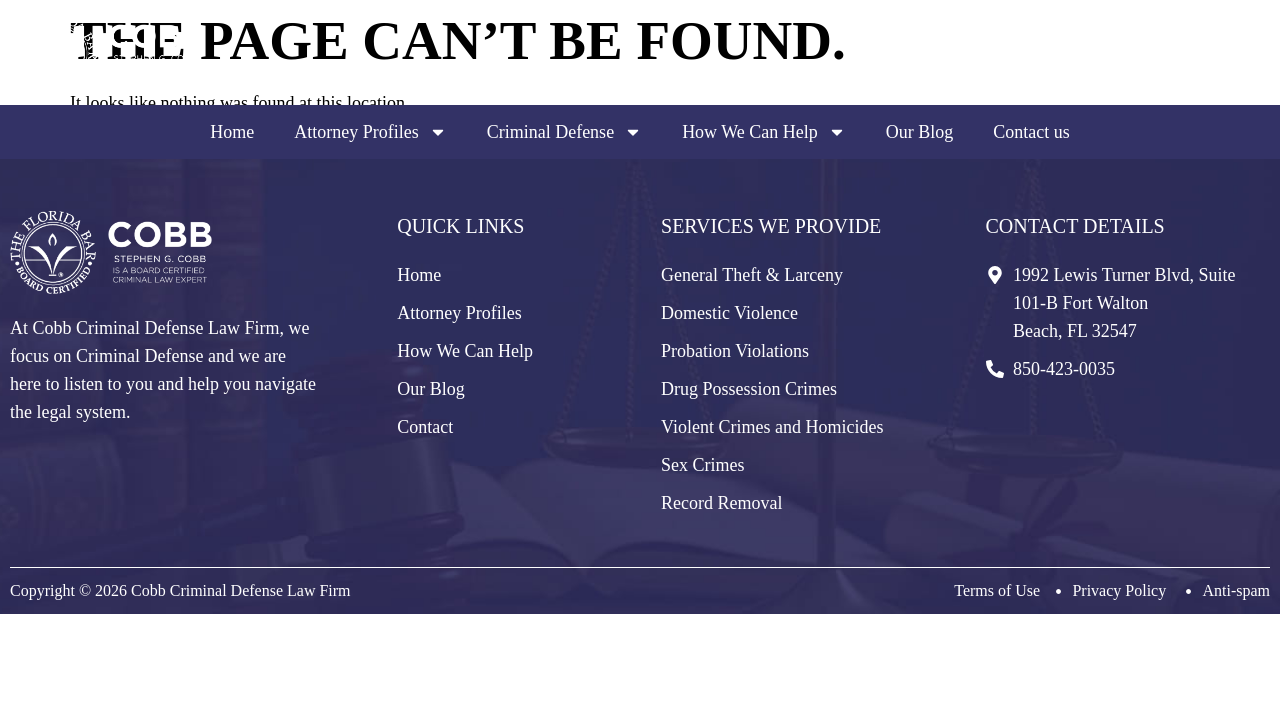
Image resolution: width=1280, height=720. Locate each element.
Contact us (1031, 132)
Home (232, 132)
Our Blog (920, 132)
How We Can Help (764, 132)
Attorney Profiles (370, 132)
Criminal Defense (564, 132)
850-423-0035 (1169, 66)
